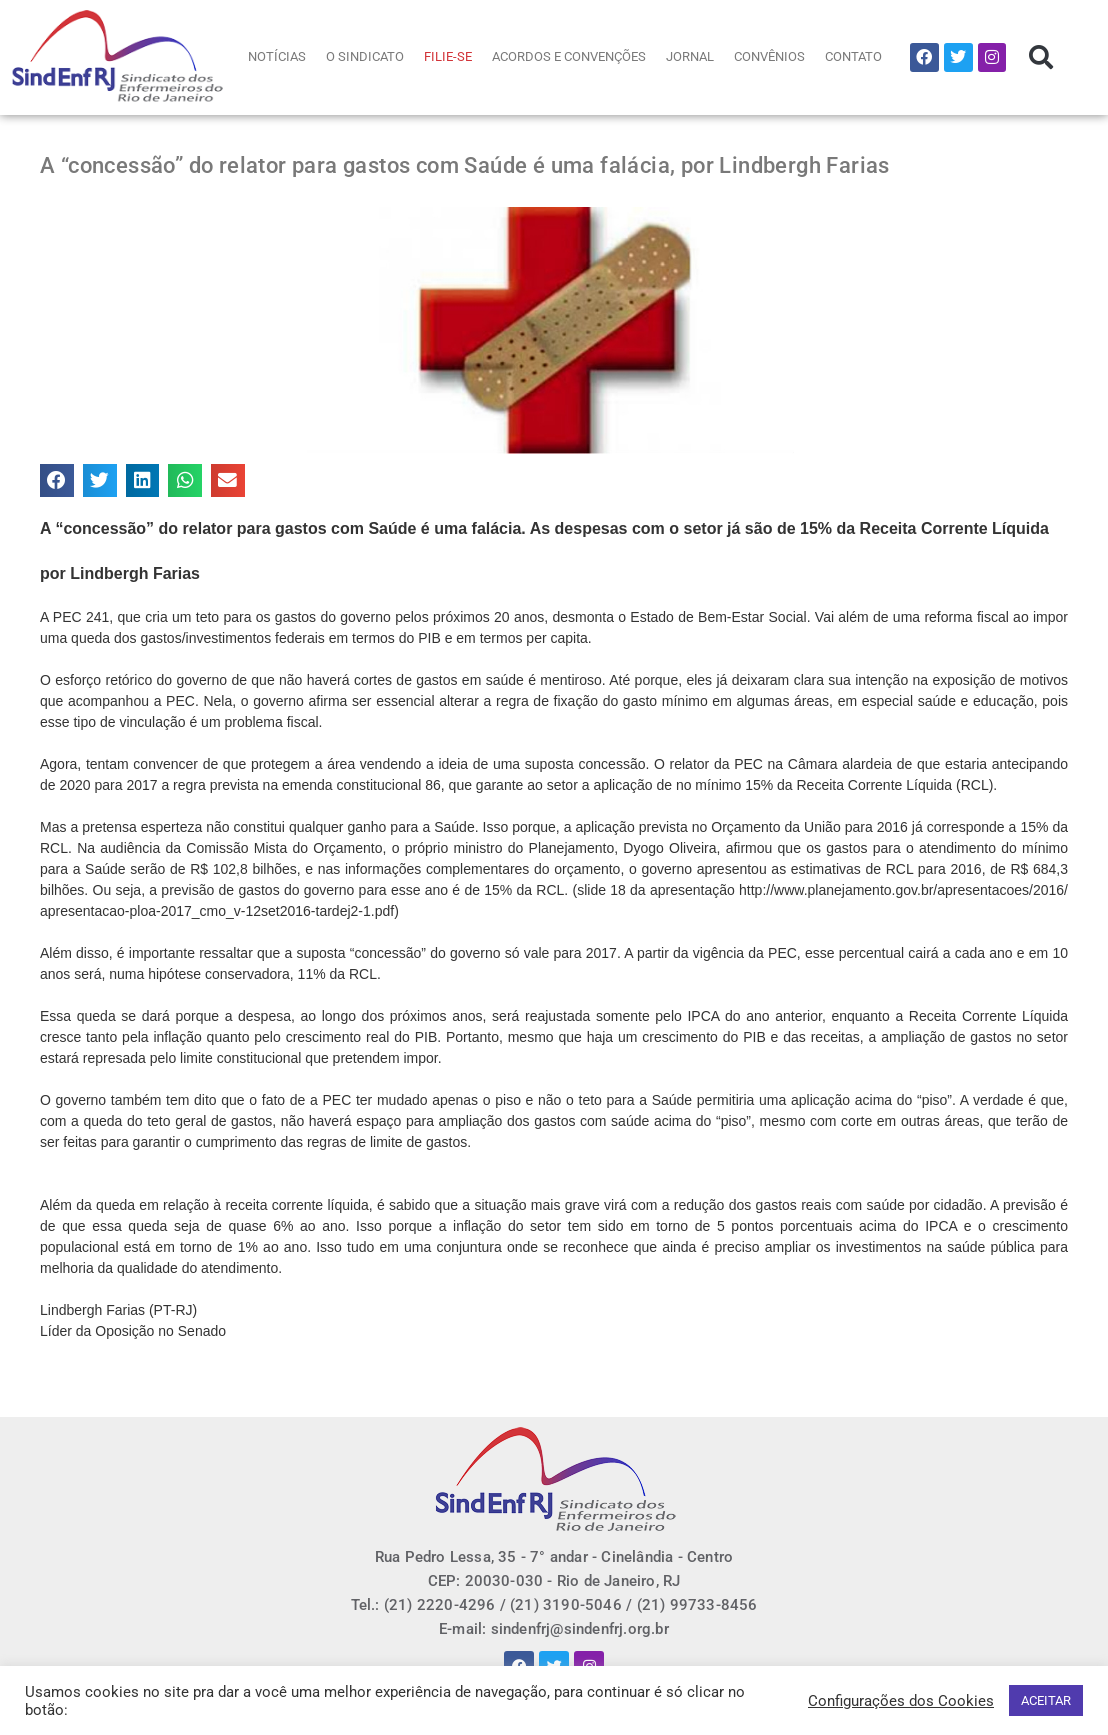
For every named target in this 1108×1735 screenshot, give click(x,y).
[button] (1041, 57)
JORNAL (690, 56)
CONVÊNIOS (769, 56)
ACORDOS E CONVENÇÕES (569, 56)
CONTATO (853, 56)
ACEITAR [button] (1046, 1700)
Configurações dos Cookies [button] (901, 1701)
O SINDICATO (365, 56)
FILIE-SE (448, 56)
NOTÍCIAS (277, 56)
